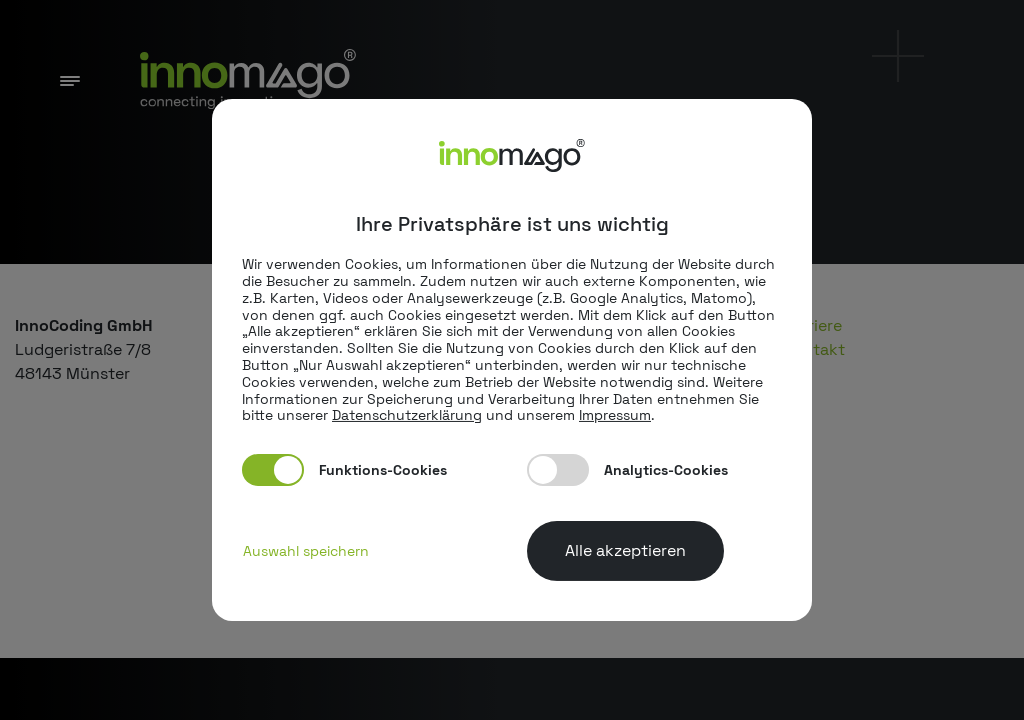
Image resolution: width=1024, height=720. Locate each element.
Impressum (615, 415)
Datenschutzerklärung (407, 415)
